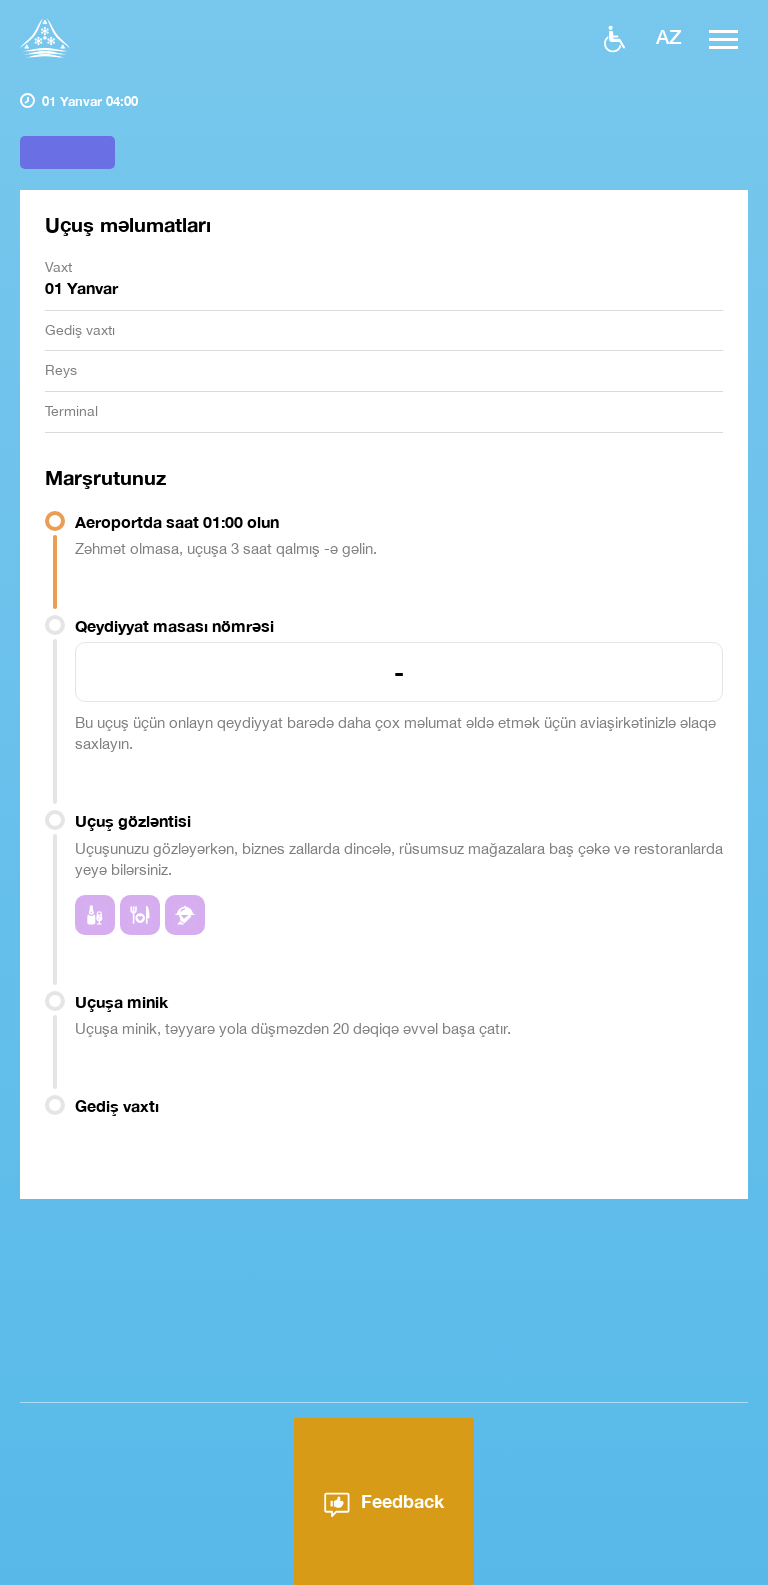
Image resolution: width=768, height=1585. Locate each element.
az (669, 36)
